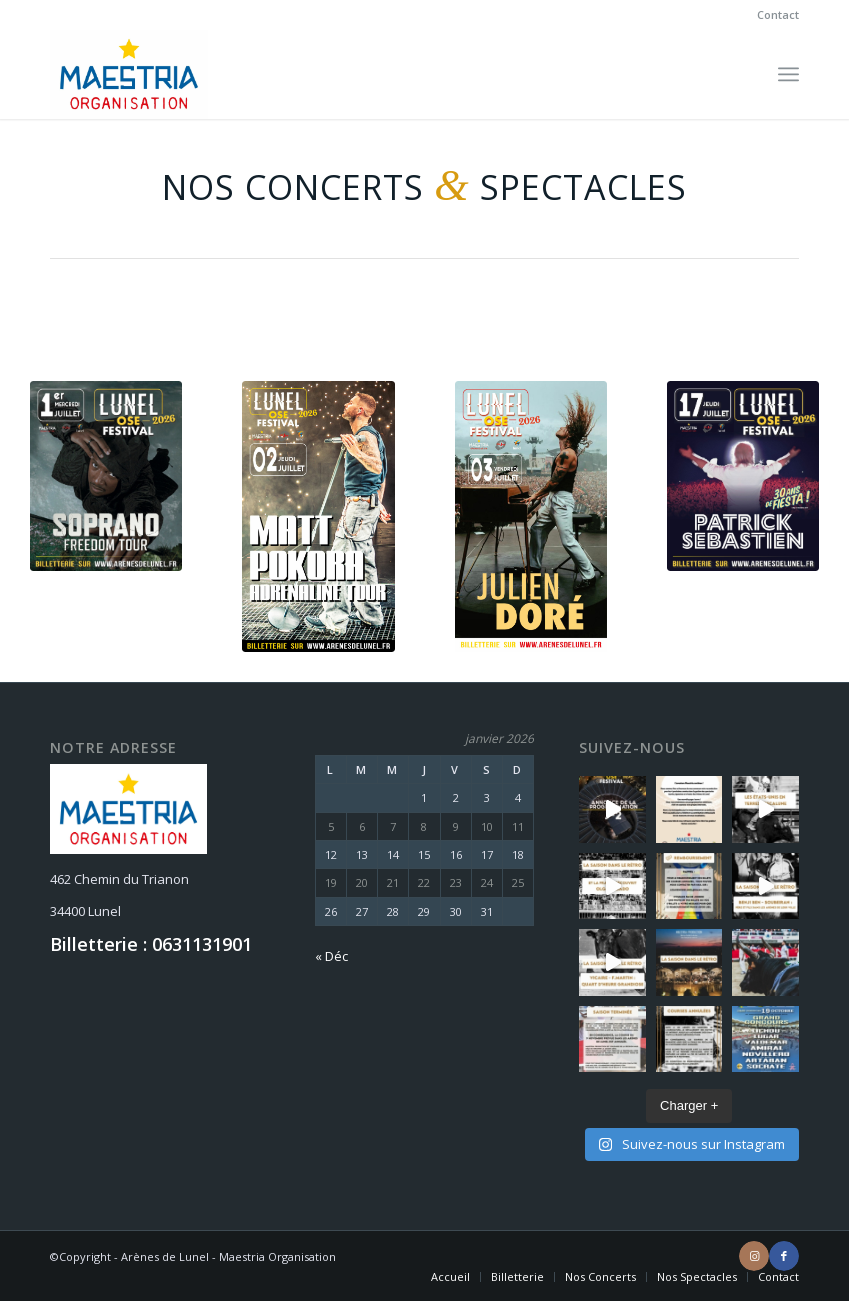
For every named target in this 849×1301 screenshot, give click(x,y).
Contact (778, 14)
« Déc (331, 956)
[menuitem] (773, 15)
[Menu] (788, 74)
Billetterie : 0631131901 (151, 944)
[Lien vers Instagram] (754, 1256)
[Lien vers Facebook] (784, 1256)
